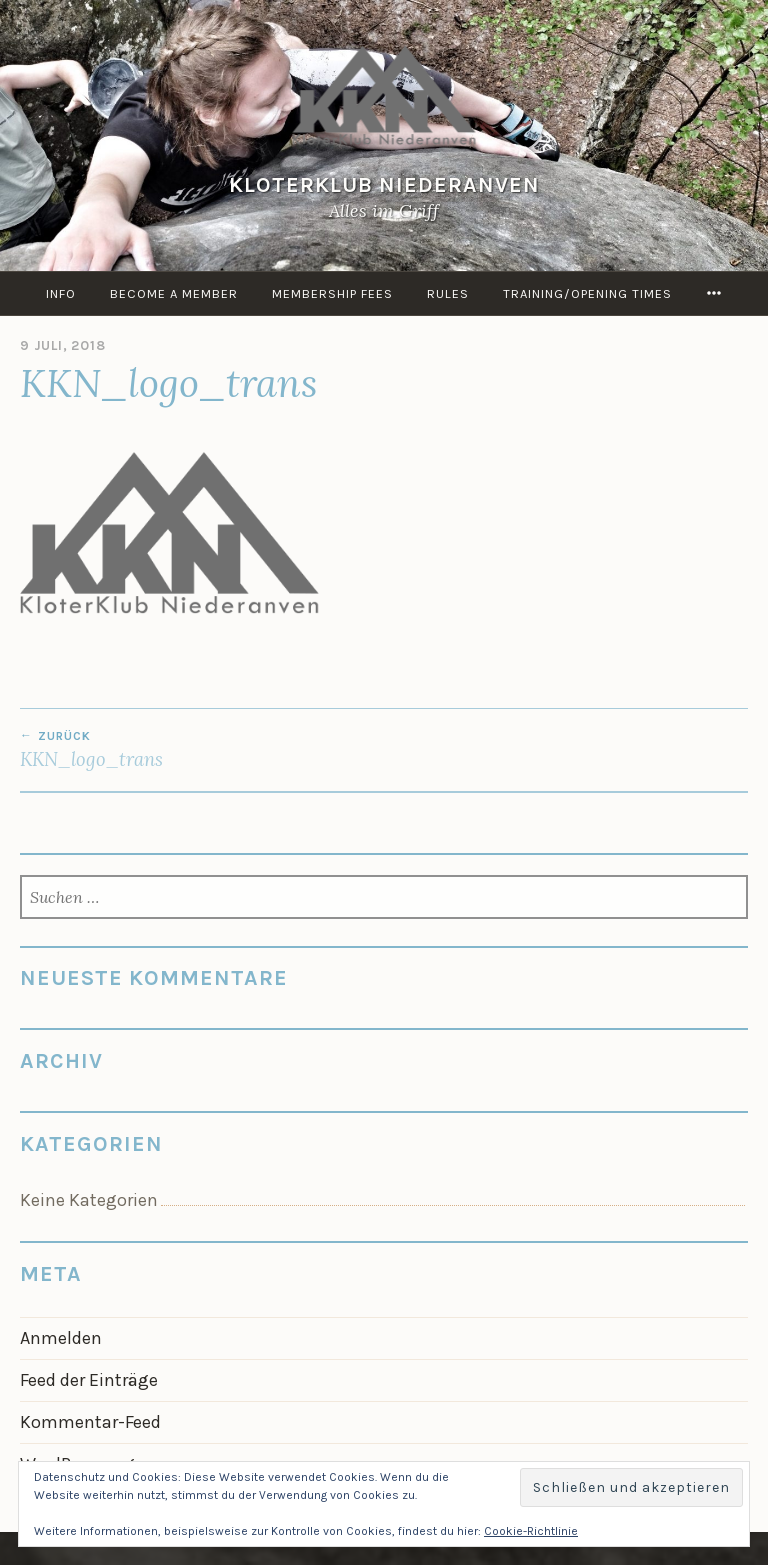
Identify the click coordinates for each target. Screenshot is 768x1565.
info (61, 293)
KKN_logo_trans (202, 750)
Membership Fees (332, 293)
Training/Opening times (587, 293)
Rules (448, 293)
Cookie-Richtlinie (531, 1531)
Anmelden (61, 1338)
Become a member (174, 293)
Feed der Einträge (89, 1380)
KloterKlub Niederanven (384, 184)
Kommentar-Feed (90, 1422)
